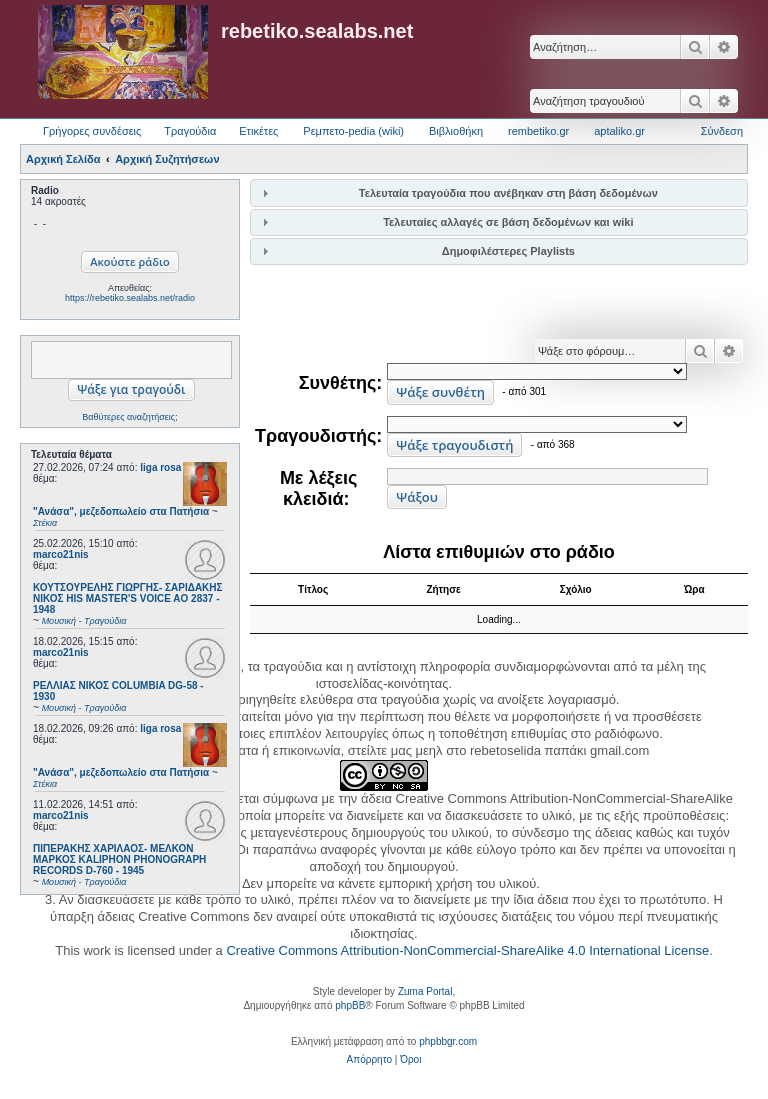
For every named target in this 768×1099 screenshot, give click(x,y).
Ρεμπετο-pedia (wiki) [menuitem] (353, 131)
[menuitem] (369, 1060)
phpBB (350, 1005)
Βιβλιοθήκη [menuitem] (456, 131)
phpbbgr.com (448, 1041)
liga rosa (160, 467)
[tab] (499, 192)
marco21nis (61, 554)
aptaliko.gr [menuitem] (619, 131)
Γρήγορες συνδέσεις (92, 131)
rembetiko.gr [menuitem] (538, 131)
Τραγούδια (190, 131)
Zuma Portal (425, 991)
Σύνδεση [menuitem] (722, 131)
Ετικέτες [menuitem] (258, 131)
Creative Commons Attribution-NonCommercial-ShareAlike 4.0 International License (467, 950)
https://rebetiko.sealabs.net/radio (130, 298)
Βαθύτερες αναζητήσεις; (129, 417)
